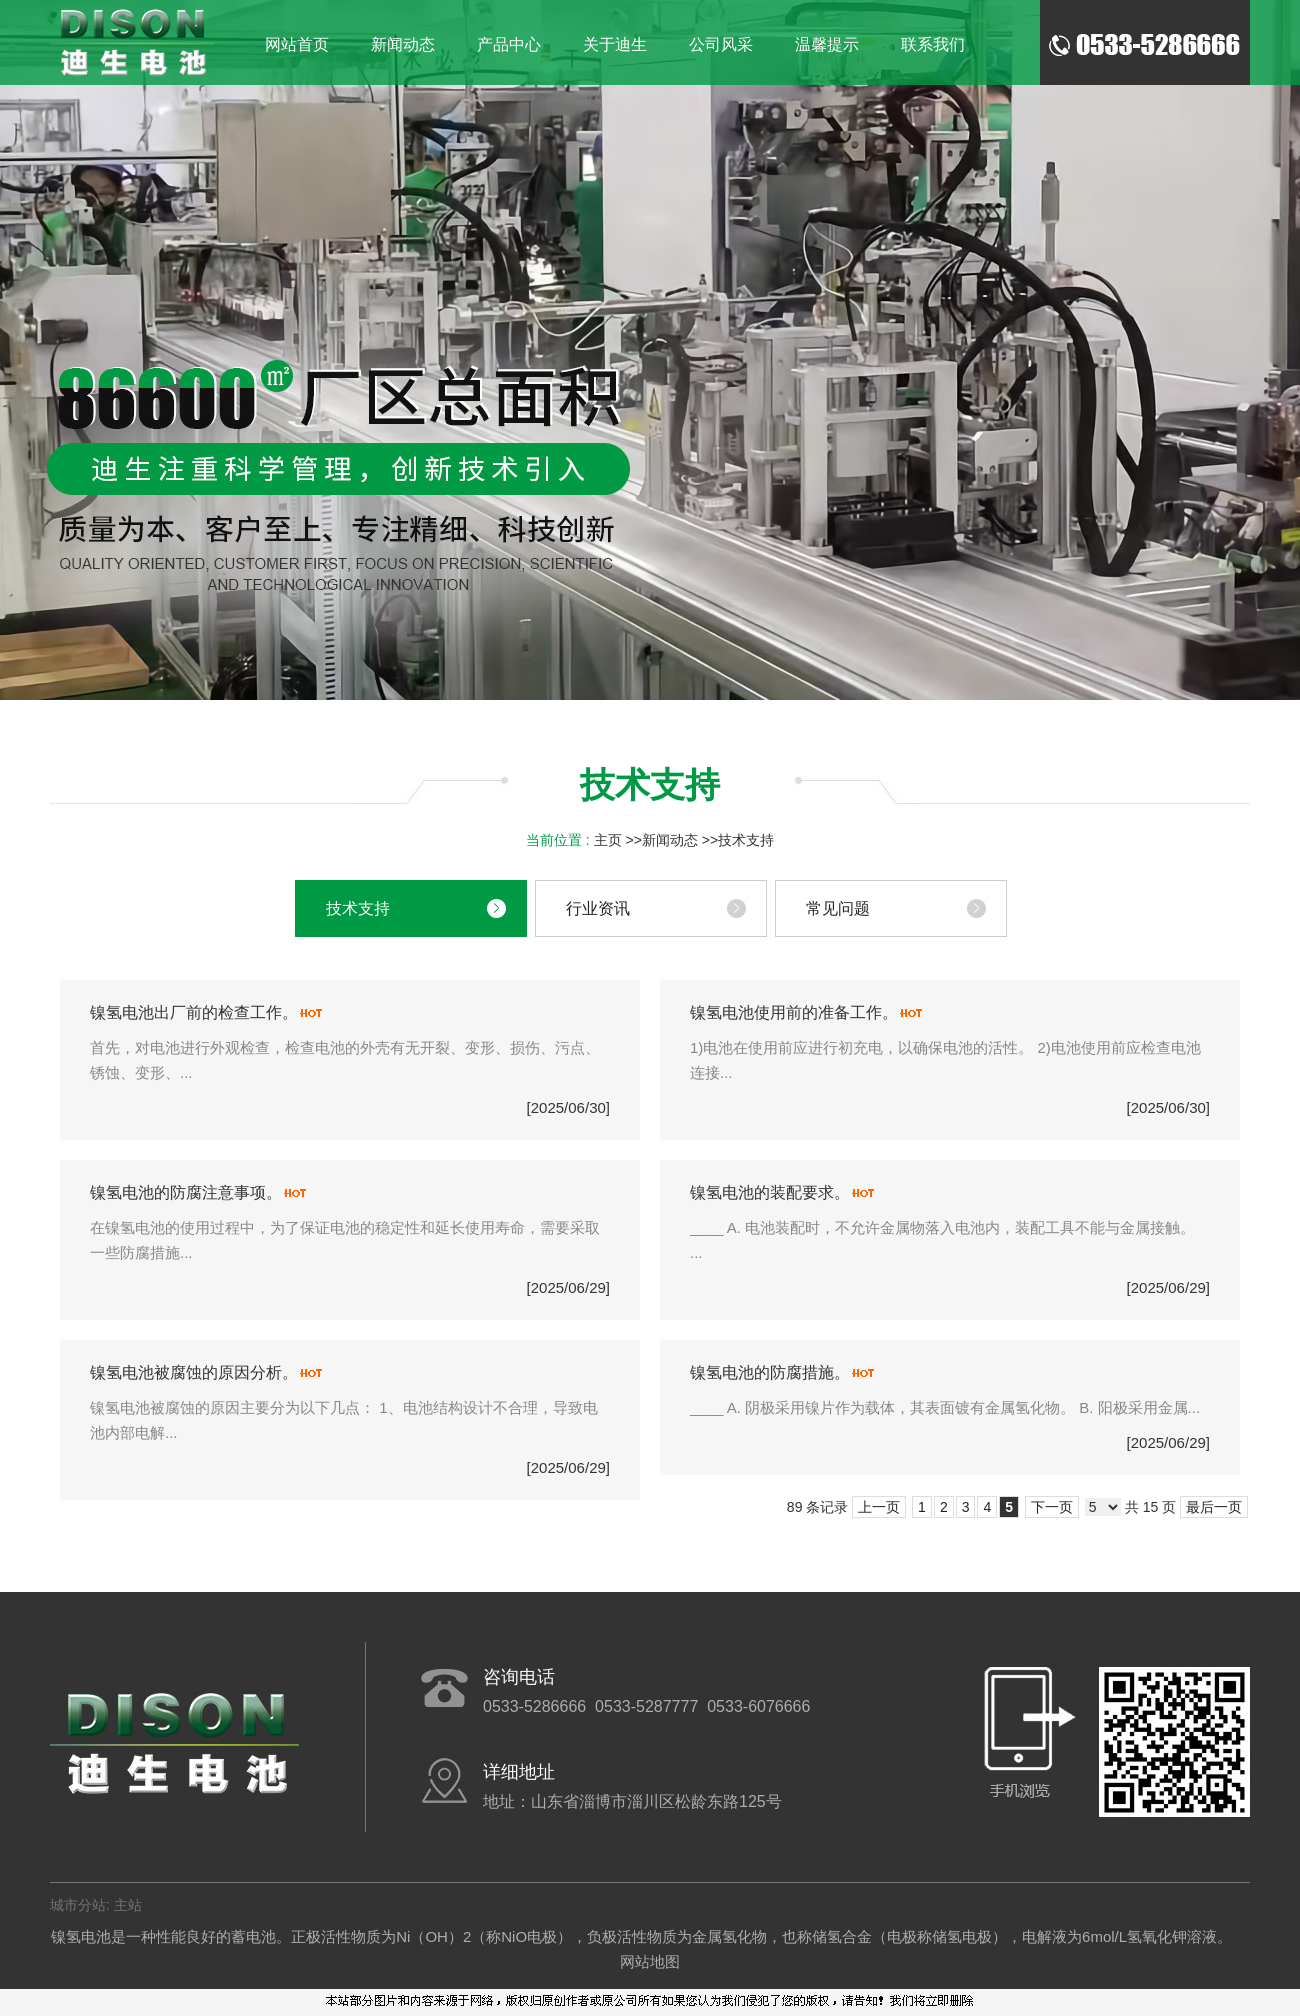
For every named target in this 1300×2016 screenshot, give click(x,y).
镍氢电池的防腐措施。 (770, 1372)
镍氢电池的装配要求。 (770, 1192)
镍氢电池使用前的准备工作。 (794, 1012)
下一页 (1052, 1507)
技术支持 (746, 840)
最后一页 (1214, 1507)
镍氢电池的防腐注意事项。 (186, 1192)
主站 (126, 1905)
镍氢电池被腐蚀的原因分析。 (194, 1372)
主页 (608, 840)
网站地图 (650, 1961)
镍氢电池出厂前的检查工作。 (194, 1012)
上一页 (879, 1507)
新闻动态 (670, 840)
